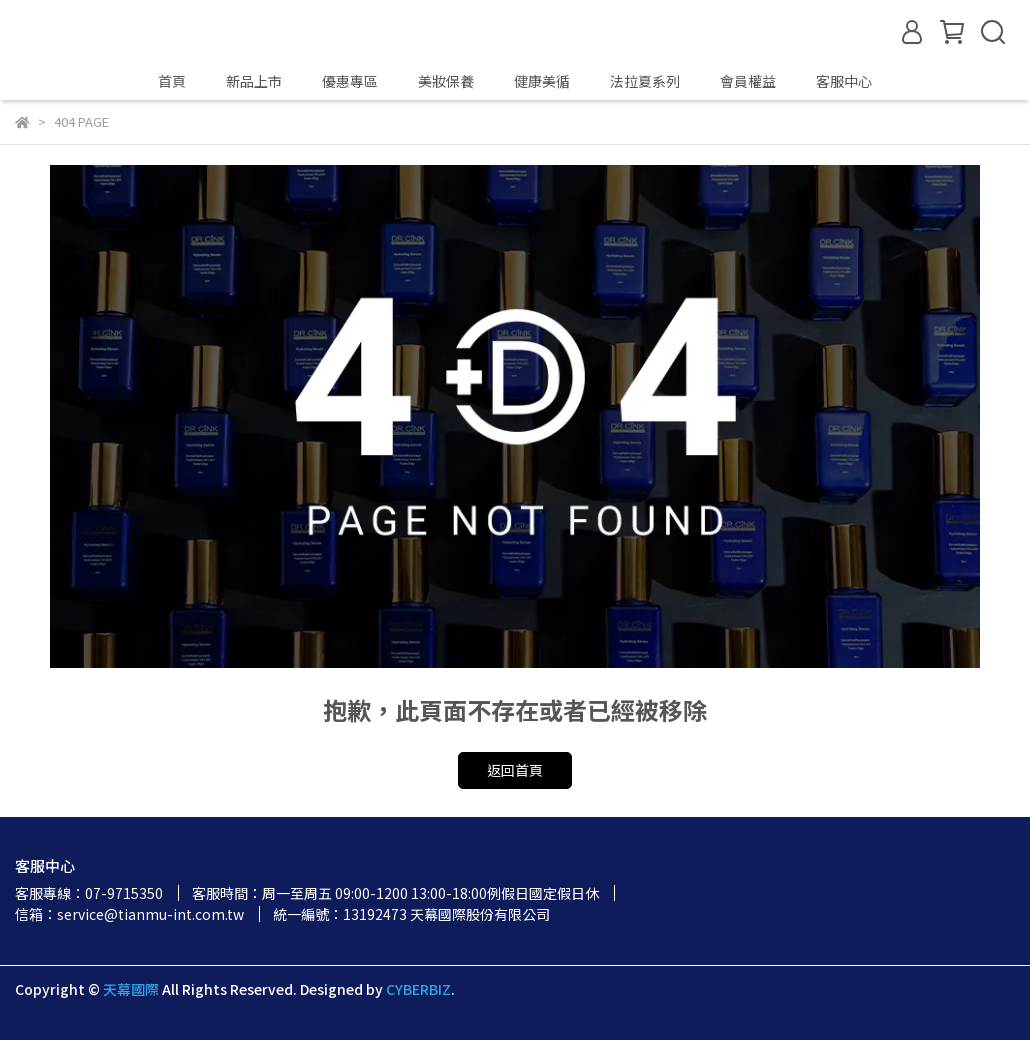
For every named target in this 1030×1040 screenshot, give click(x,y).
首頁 (172, 81)
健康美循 (542, 81)
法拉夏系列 (645, 81)
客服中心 (844, 81)
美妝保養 (446, 81)
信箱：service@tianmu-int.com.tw (129, 914)
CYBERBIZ (418, 989)
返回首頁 (515, 770)
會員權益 (748, 81)
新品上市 (254, 81)
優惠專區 (350, 81)
